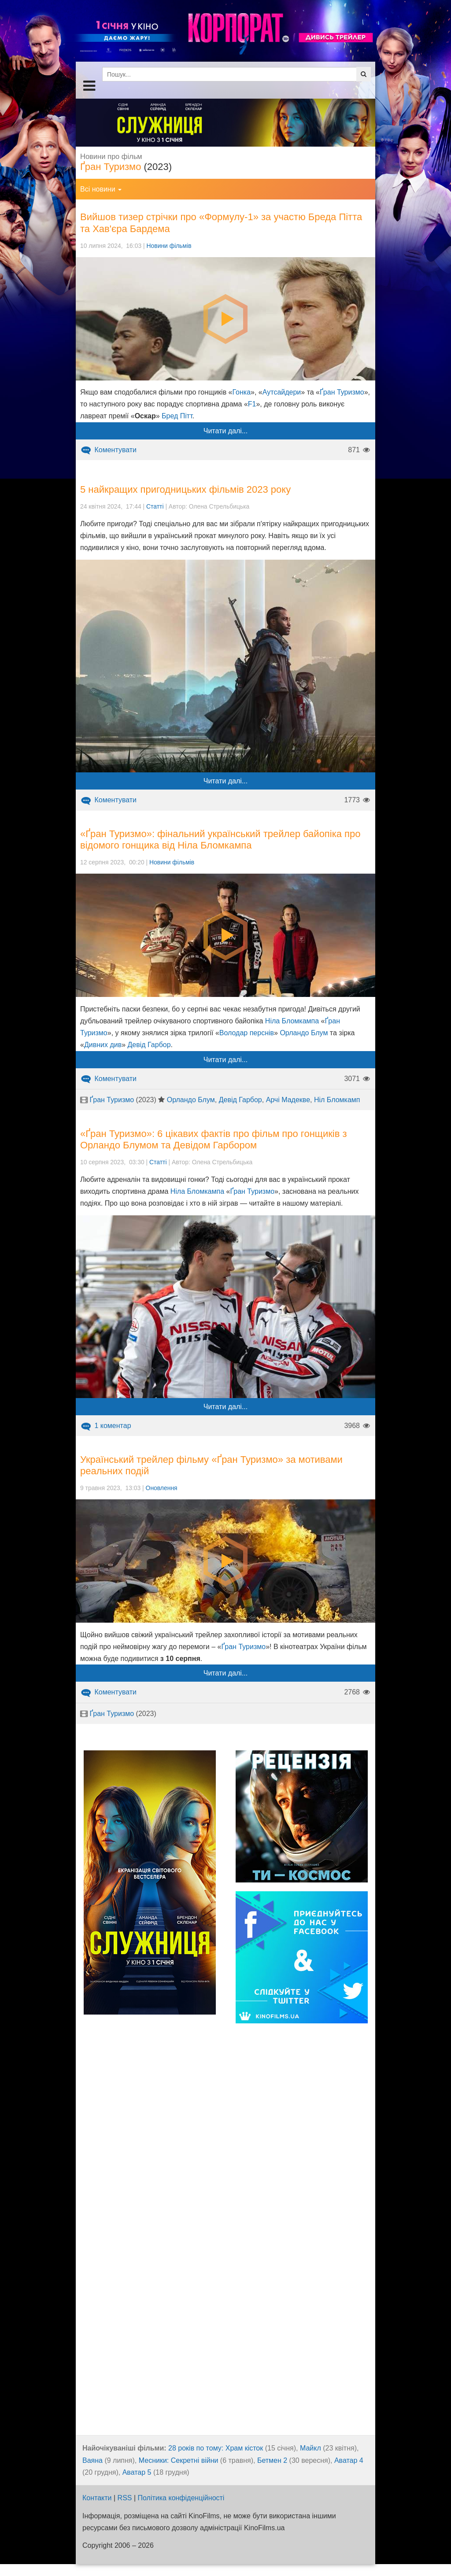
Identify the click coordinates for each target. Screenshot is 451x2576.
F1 (252, 404)
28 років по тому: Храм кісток (215, 2448)
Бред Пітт (177, 416)
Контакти (97, 2498)
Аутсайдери (281, 392)
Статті (155, 506)
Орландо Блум (304, 1033)
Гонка (241, 392)
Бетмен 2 (272, 2460)
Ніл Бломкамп (337, 1099)
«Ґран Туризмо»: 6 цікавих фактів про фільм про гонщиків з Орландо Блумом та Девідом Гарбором (213, 1139)
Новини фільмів (168, 245)
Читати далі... (225, 431)
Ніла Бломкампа (292, 1021)
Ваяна (92, 2460)
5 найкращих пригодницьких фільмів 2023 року (185, 489)
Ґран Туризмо (110, 166)
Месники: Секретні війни (178, 2460)
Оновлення (161, 1487)
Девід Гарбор (149, 1044)
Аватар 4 (348, 2460)
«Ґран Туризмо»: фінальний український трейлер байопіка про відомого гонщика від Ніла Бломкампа (220, 839)
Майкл (310, 2448)
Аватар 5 (137, 2472)
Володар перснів (246, 1033)
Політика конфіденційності (181, 2498)
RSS (125, 2498)
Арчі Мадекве (288, 1099)
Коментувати (108, 450)
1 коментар (105, 1425)
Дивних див (103, 1044)
